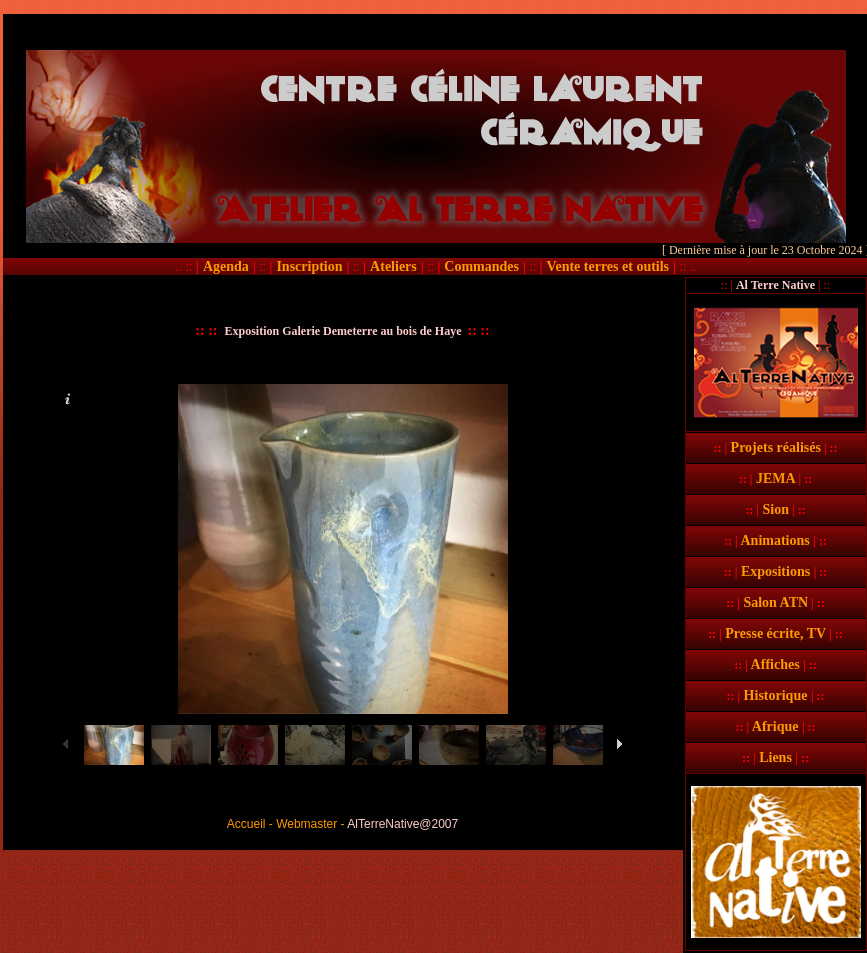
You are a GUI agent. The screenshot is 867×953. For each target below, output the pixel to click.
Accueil (246, 824)
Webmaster (306, 824)
